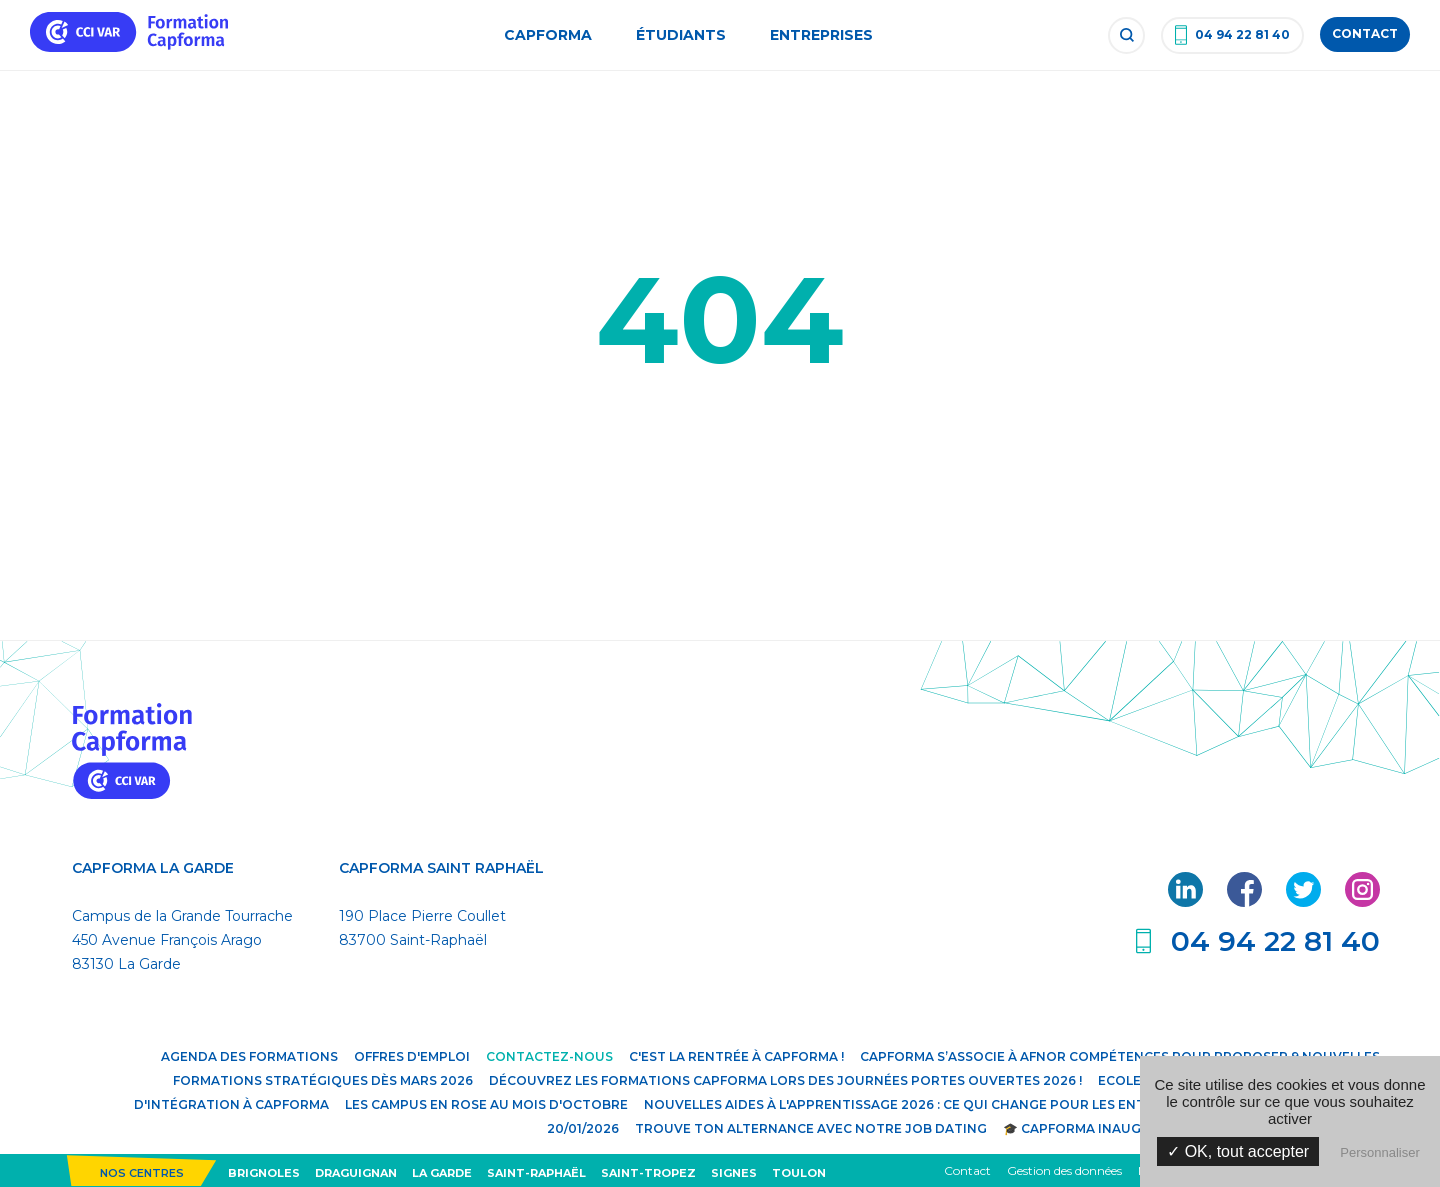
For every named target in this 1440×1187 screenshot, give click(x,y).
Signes (734, 1173)
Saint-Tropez (648, 1173)
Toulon (799, 1173)
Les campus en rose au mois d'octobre (486, 1104)
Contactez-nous (549, 1056)
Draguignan (356, 1173)
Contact (967, 1170)
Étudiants (681, 35)
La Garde (442, 1173)
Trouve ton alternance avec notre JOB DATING (811, 1128)
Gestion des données (1064, 1170)
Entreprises (821, 35)
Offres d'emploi (412, 1056)
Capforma (548, 35)
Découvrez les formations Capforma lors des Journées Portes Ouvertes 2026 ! (785, 1080)
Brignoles (264, 1173)
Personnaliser (1380, 1152)
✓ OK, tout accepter (1238, 1151)
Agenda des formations (249, 1056)
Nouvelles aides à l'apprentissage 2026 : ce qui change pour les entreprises (926, 1104)
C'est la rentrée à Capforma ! (736, 1056)
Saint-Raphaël (536, 1173)
